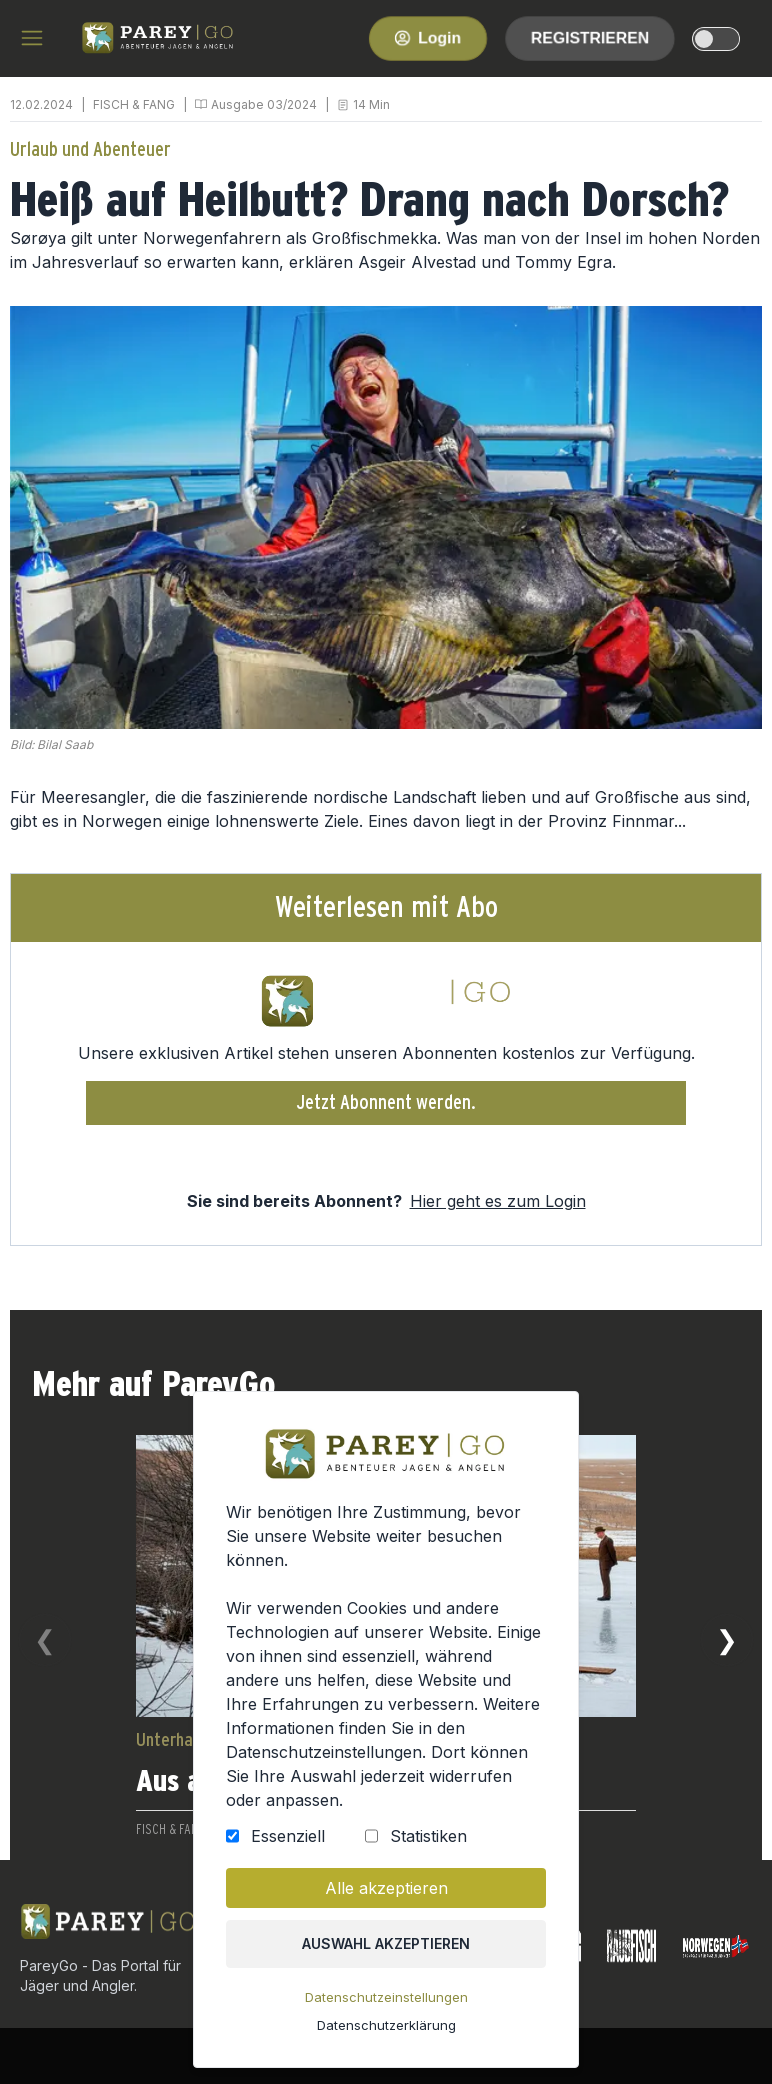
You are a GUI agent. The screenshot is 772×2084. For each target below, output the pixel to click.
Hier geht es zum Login (498, 1201)
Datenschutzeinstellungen (386, 2002)
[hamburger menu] (32, 38)
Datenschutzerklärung (386, 2028)
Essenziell (290, 1844)
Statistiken (427, 1844)
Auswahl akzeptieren (386, 1949)
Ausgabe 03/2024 (264, 104)
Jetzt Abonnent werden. (386, 1103)
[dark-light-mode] (716, 39)
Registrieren (590, 37)
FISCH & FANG (134, 104)
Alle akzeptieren (386, 1895)
